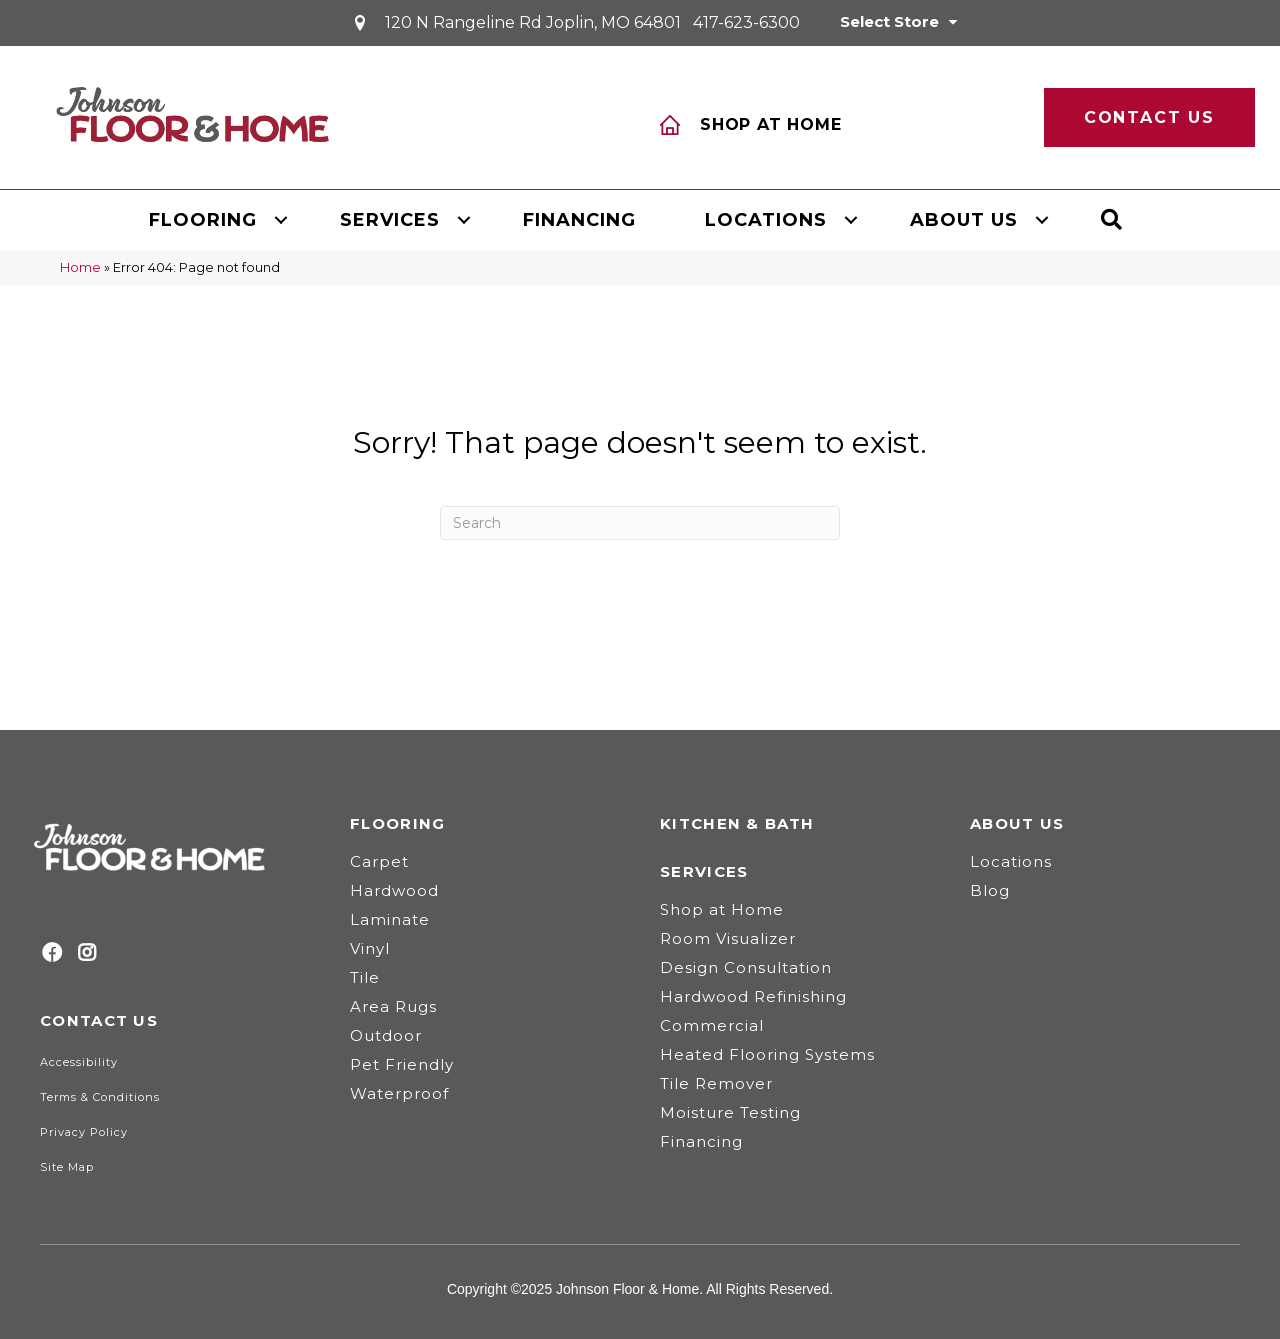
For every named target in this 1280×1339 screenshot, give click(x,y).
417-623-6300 (746, 22)
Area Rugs (393, 1006)
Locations (766, 220)
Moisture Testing (730, 1112)
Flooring (203, 220)
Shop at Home (722, 909)
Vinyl (370, 948)
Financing (579, 220)
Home (80, 267)
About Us (964, 220)
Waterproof (399, 1093)
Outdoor (386, 1035)
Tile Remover (716, 1083)
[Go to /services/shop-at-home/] (813, 117)
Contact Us (99, 1020)
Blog (990, 890)
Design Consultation (746, 967)
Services (390, 220)
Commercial (712, 1025)
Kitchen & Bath (737, 823)
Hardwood (394, 890)
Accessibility (79, 1062)
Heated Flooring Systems (767, 1054)
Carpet (379, 861)
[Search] (640, 523)
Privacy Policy (84, 1132)
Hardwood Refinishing (753, 996)
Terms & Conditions (100, 1097)
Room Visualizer (728, 938)
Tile (365, 977)
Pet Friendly (402, 1064)
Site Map (67, 1167)
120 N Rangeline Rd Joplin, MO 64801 (533, 22)
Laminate (390, 919)
